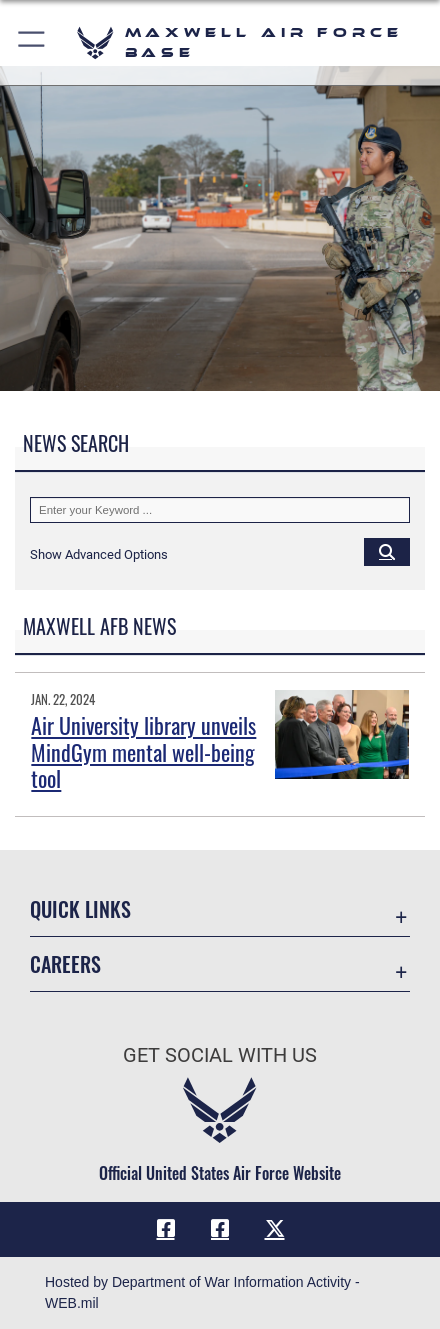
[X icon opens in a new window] (275, 1229)
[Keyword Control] (220, 510)
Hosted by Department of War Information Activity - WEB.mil (202, 1292)
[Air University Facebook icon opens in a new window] (220, 1229)
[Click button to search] (387, 551)
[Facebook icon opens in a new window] (166, 1229)
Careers (65, 964)
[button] (32, 42)
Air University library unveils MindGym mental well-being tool (143, 751)
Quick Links (80, 909)
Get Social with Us (220, 1055)
